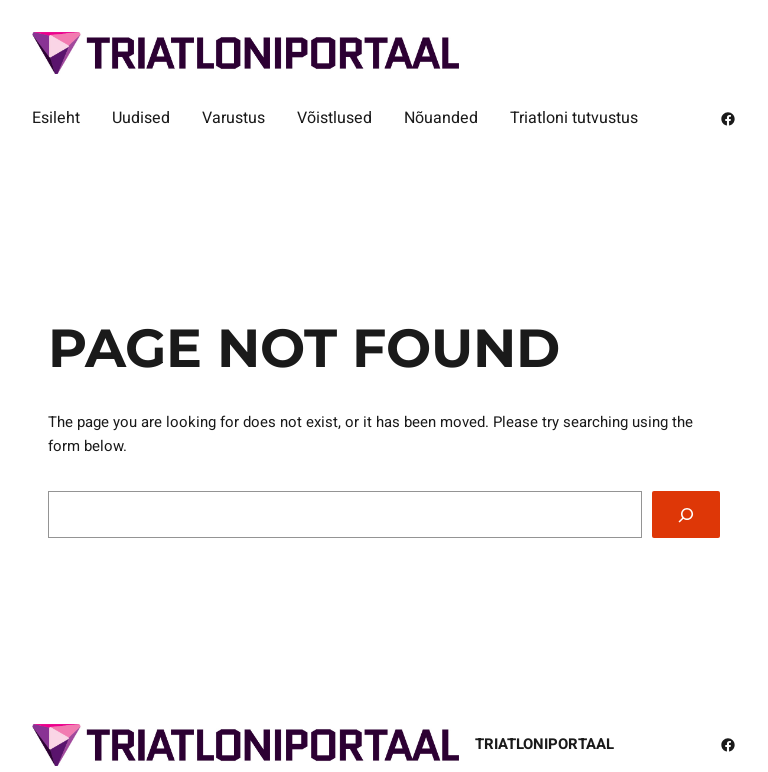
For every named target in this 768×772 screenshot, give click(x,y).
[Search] (686, 515)
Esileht (56, 118)
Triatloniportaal (544, 744)
